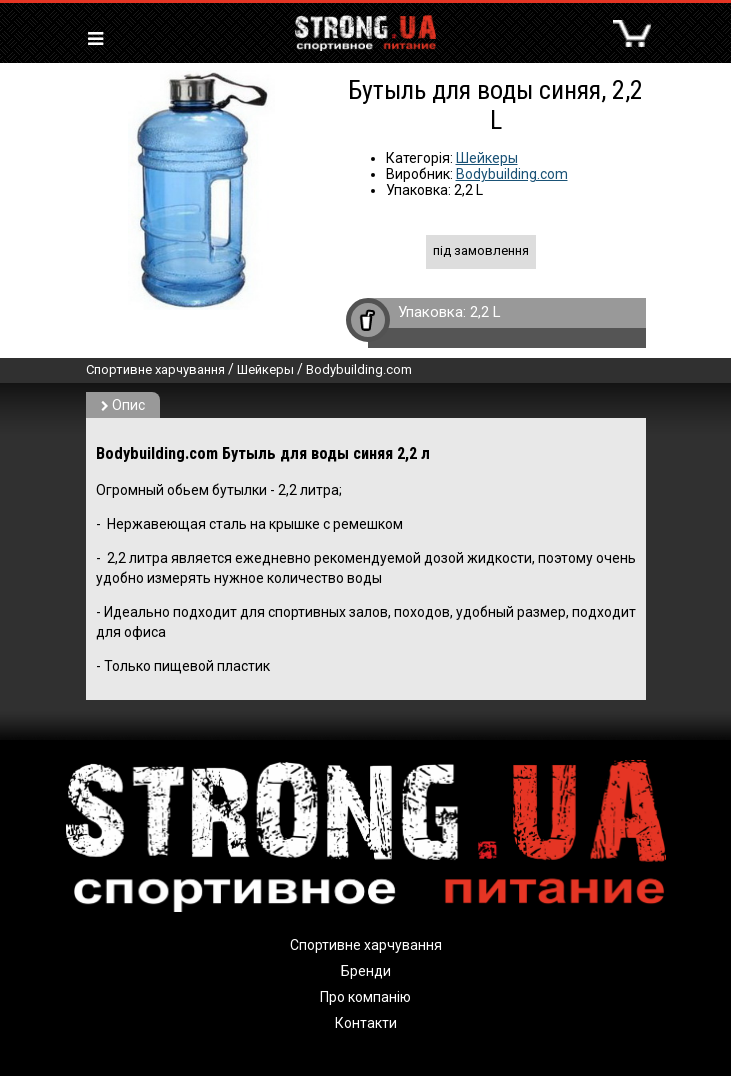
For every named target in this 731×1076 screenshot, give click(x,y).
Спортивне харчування (155, 369)
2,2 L (485, 312)
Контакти (366, 1023)
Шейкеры (487, 158)
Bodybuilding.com (512, 174)
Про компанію (365, 997)
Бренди (366, 971)
